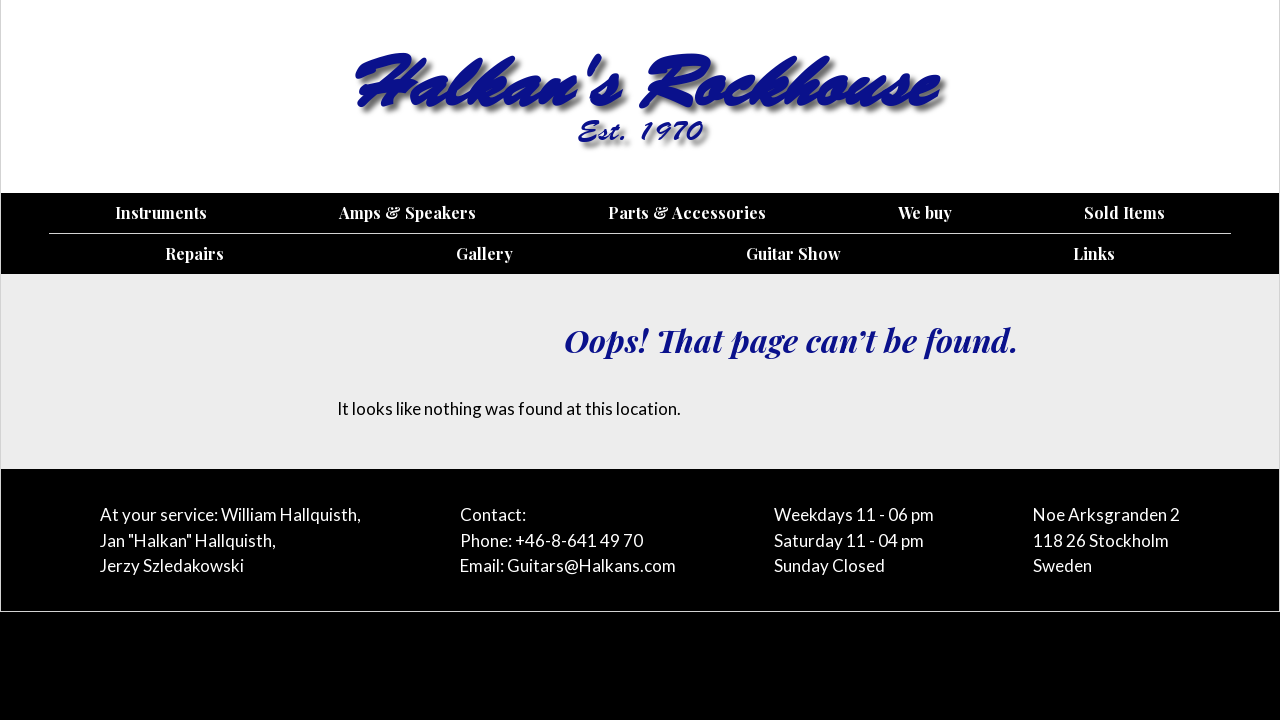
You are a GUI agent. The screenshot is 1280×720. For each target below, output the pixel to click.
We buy (925, 212)
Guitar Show (793, 253)
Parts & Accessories (687, 212)
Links (1094, 253)
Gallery (484, 253)
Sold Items (1124, 212)
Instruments (161, 212)
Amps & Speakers (407, 212)
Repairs (194, 253)
